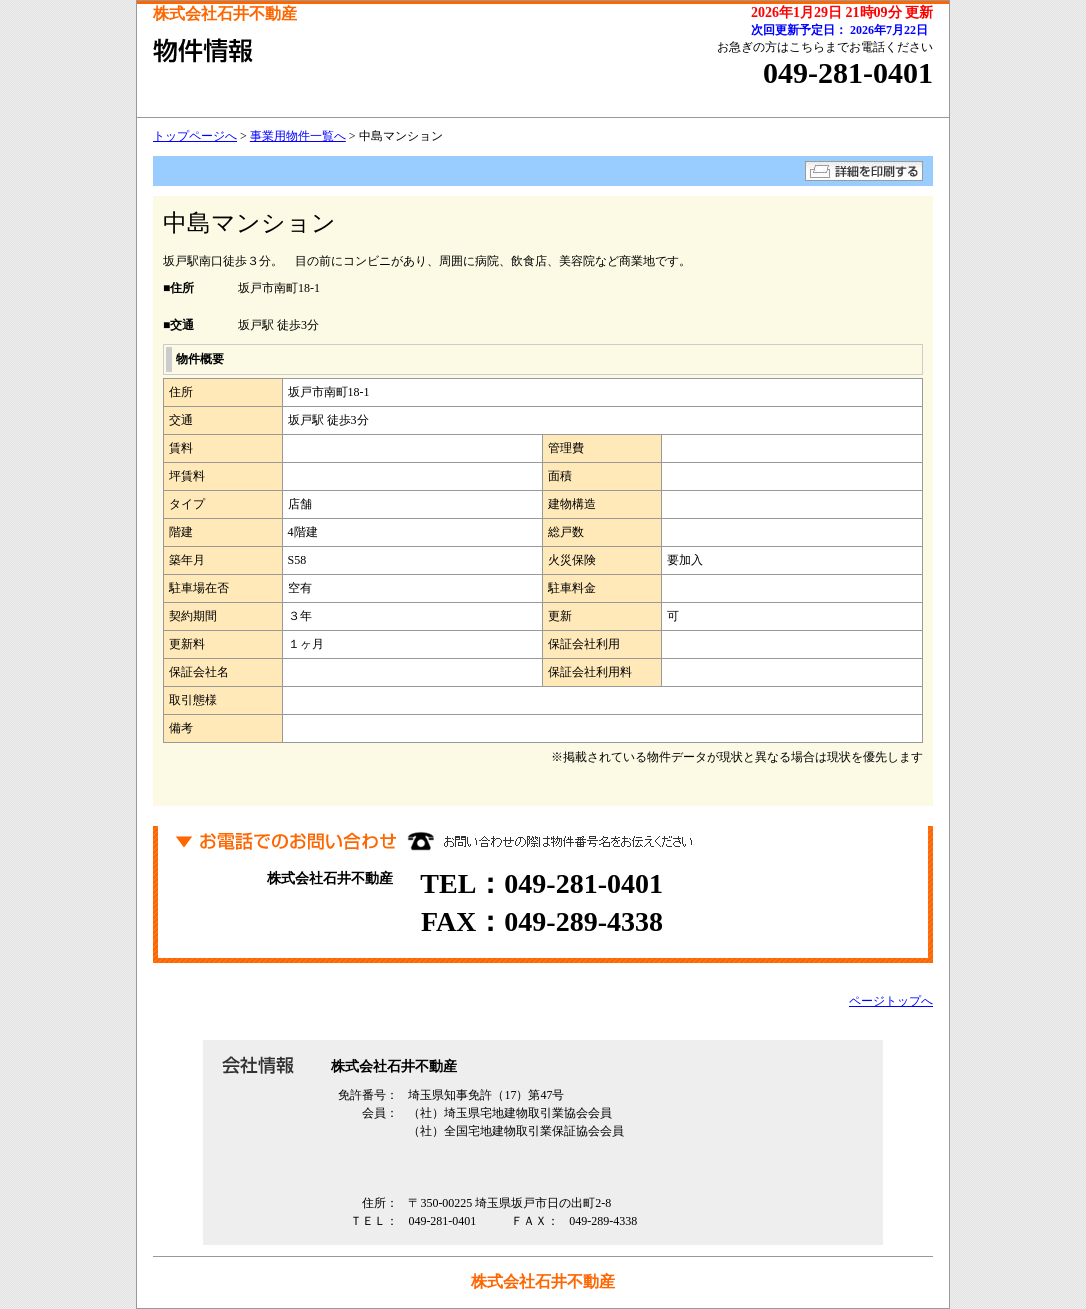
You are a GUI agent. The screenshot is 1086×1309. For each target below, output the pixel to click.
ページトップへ (891, 1001)
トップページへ (195, 136)
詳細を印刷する (864, 171)
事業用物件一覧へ (298, 136)
